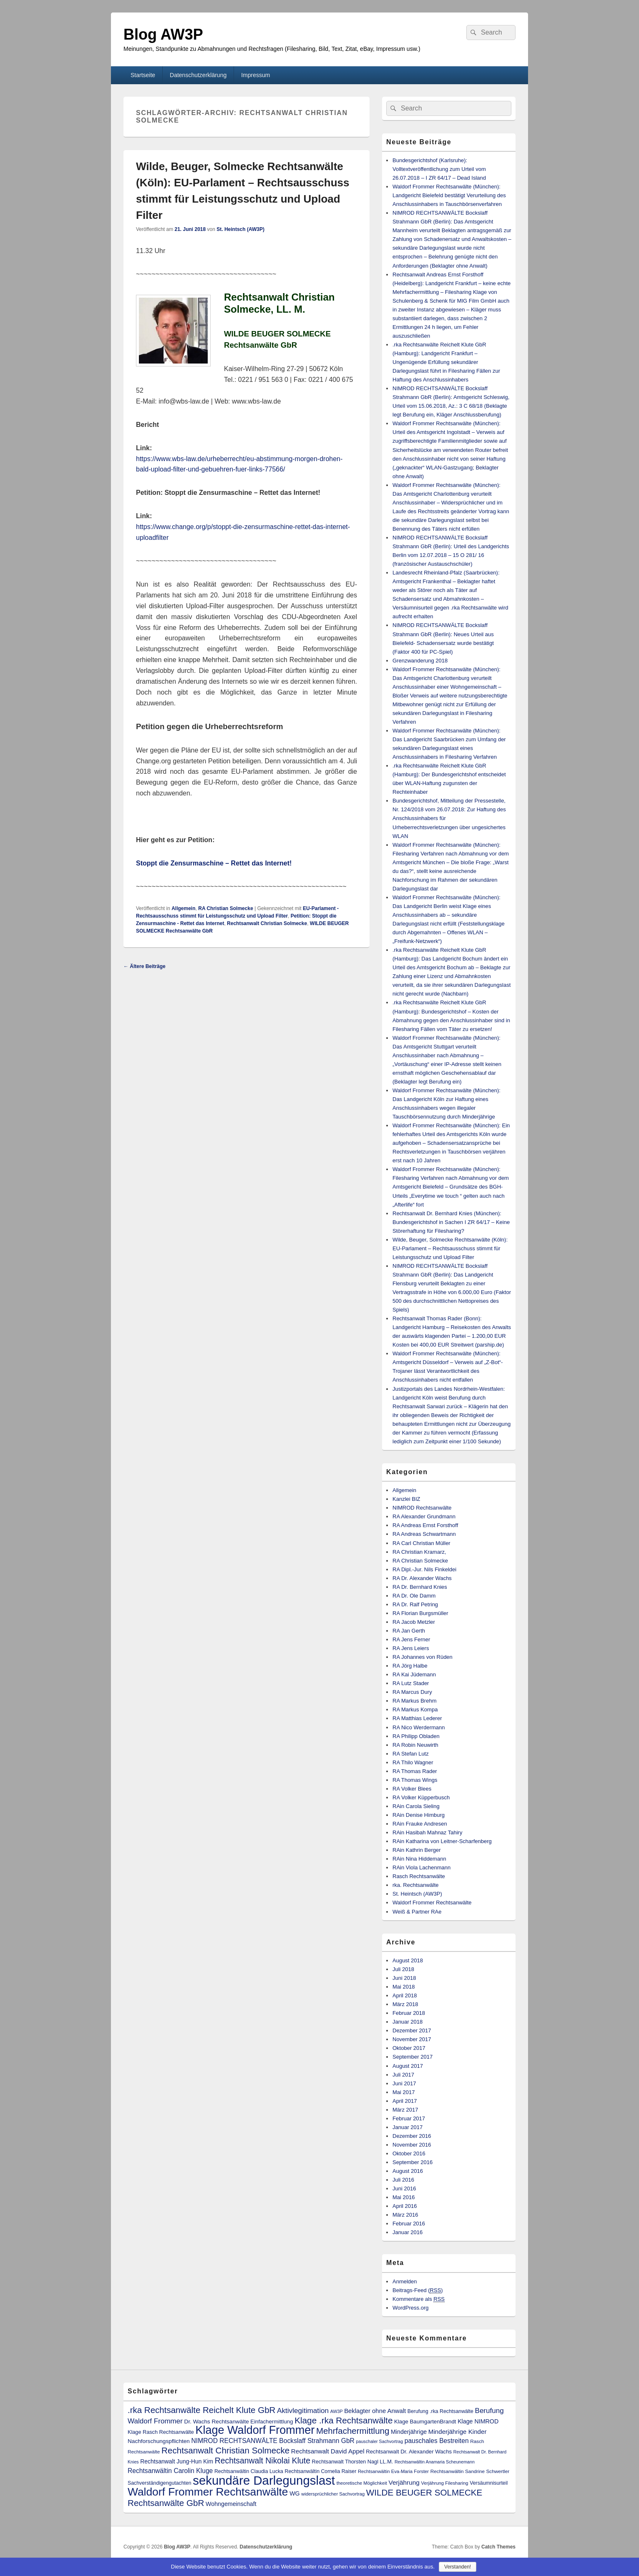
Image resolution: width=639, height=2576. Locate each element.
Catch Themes (498, 2547)
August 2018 (407, 1960)
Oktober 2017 (408, 2048)
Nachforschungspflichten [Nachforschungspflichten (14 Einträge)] (159, 2441)
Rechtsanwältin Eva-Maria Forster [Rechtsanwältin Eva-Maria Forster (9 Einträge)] (393, 2471)
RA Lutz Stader (410, 1683)
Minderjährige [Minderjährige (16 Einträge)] (409, 2431)
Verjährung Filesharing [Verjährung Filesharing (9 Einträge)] (444, 2483)
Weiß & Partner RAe (417, 1912)
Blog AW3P (163, 34)
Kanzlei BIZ (406, 1499)
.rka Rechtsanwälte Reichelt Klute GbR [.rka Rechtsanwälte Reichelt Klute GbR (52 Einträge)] (201, 2410)
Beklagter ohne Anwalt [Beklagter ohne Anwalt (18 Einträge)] (375, 2411)
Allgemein (183, 908)
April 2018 (404, 1995)
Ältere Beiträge (144, 966)
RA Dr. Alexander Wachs (422, 1578)
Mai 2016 (403, 2197)
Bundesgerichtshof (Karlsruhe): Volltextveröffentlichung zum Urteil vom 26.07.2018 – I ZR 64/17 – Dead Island (439, 169)
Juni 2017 (404, 2083)
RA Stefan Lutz (410, 1754)
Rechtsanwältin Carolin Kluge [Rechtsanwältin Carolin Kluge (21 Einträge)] (170, 2470)
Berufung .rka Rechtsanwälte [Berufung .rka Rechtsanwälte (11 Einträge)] (440, 2411)
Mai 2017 (403, 2092)
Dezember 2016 (411, 2136)
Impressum (255, 75)
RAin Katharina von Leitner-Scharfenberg (442, 1841)
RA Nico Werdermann (418, 1727)
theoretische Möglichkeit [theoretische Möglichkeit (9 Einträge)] (362, 2483)
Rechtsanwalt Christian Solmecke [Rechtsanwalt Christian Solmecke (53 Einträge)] (225, 2450)
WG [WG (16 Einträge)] (294, 2493)
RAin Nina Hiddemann (419, 1859)
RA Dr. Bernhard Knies (419, 1587)
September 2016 (412, 2162)
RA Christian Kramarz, (419, 1552)
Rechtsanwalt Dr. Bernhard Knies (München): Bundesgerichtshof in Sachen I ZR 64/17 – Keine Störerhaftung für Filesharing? (451, 1222)
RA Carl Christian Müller (421, 1543)
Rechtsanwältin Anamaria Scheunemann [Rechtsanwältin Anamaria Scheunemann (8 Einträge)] (435, 2461)
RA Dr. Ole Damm (413, 1596)
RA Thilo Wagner (412, 1762)
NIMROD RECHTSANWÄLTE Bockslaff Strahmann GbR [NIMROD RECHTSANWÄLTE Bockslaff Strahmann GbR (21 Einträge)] (273, 2440)
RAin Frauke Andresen (419, 1824)
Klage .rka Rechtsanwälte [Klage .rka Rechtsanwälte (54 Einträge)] (343, 2420)
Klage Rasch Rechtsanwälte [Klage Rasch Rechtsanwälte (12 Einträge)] (161, 2432)
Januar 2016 (407, 2232)
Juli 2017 (403, 2075)
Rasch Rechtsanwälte (418, 1876)
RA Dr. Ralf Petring (415, 1604)
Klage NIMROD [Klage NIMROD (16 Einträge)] (478, 2421)
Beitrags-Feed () (417, 2290)
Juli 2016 (403, 2180)
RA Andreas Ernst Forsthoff (425, 1525)
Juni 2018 (404, 1978)
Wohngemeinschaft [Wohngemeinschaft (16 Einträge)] (231, 2504)
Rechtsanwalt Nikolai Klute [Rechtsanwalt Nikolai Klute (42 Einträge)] (262, 2460)
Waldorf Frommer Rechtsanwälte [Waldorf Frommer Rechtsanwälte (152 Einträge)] (208, 2492)
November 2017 (411, 2039)
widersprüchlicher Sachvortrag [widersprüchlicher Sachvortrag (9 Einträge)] (333, 2493)
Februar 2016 (408, 2223)
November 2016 (411, 2145)
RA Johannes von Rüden (422, 1657)
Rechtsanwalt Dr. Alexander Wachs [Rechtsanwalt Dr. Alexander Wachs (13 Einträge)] (409, 2451)
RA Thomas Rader (414, 1771)
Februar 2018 (408, 2013)
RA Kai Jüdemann (414, 1674)
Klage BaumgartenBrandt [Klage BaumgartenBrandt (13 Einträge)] (425, 2421)
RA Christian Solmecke (225, 908)
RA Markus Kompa (415, 1709)
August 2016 (407, 2171)
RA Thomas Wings (414, 1780)
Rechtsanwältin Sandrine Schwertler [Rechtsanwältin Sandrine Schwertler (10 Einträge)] (470, 2471)
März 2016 (405, 2215)
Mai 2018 (403, 1987)
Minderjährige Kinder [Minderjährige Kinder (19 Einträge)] (457, 2431)
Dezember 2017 (411, 2030)
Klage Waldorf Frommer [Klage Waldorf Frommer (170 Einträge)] (255, 2430)
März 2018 (405, 2004)
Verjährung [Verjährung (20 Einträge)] (403, 2482)
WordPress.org (410, 2308)
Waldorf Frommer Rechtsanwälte (432, 1902)
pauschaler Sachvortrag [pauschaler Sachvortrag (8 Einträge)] (379, 2441)
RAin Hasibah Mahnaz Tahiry (427, 1832)
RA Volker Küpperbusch (421, 1797)
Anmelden (404, 2281)
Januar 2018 (407, 2022)
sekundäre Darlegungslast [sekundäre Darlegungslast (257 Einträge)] (264, 2480)
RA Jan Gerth (408, 1631)
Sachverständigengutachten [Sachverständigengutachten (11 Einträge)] (159, 2483)
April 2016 (404, 2206)
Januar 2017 (407, 2127)
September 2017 (412, 2057)
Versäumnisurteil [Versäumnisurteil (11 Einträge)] (489, 2483)
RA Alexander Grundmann (423, 1516)
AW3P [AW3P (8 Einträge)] (336, 2411)
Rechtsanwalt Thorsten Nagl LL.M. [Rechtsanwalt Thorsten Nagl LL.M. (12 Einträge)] (352, 2461)
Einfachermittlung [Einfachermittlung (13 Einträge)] (271, 2421)
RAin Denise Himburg (418, 1815)
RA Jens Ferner (411, 1639)
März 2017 (405, 2110)
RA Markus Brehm (414, 1701)
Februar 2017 (408, 2118)
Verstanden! (457, 2567)
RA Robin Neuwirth (415, 1745)
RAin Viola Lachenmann (421, 1867)
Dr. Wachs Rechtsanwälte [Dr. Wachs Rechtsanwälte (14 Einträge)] (216, 2421)
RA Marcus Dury (412, 1692)
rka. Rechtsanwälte (415, 1885)
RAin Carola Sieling (416, 1806)
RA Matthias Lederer (417, 1718)
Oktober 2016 (408, 2153)
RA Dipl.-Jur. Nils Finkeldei (424, 1569)
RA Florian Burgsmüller (420, 1613)
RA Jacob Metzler (413, 1622)
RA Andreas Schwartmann (424, 1534)
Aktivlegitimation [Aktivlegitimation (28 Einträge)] (303, 2410)
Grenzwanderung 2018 (420, 660)
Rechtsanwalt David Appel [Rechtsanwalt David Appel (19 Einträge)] (328, 2451)
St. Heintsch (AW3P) (240, 229)
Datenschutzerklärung (198, 75)
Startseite (143, 75)
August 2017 (407, 2066)
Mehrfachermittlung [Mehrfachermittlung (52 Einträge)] (352, 2431)
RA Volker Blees (411, 1789)
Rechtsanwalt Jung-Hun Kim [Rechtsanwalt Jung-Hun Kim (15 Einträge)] (176, 2461)
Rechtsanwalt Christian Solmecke (267, 923)
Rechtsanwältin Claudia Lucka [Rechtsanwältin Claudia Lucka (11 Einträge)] (248, 2471)
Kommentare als (418, 2299)
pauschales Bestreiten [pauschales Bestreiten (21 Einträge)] (437, 2440)
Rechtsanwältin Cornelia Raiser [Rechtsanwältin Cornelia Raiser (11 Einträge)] (321, 2471)
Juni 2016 (404, 2188)
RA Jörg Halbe (410, 1666)
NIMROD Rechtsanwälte (422, 1508)
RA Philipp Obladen (416, 1736)
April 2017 (404, 2101)
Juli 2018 (403, 1969)
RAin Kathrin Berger (416, 1850)
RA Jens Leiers (410, 1648)
